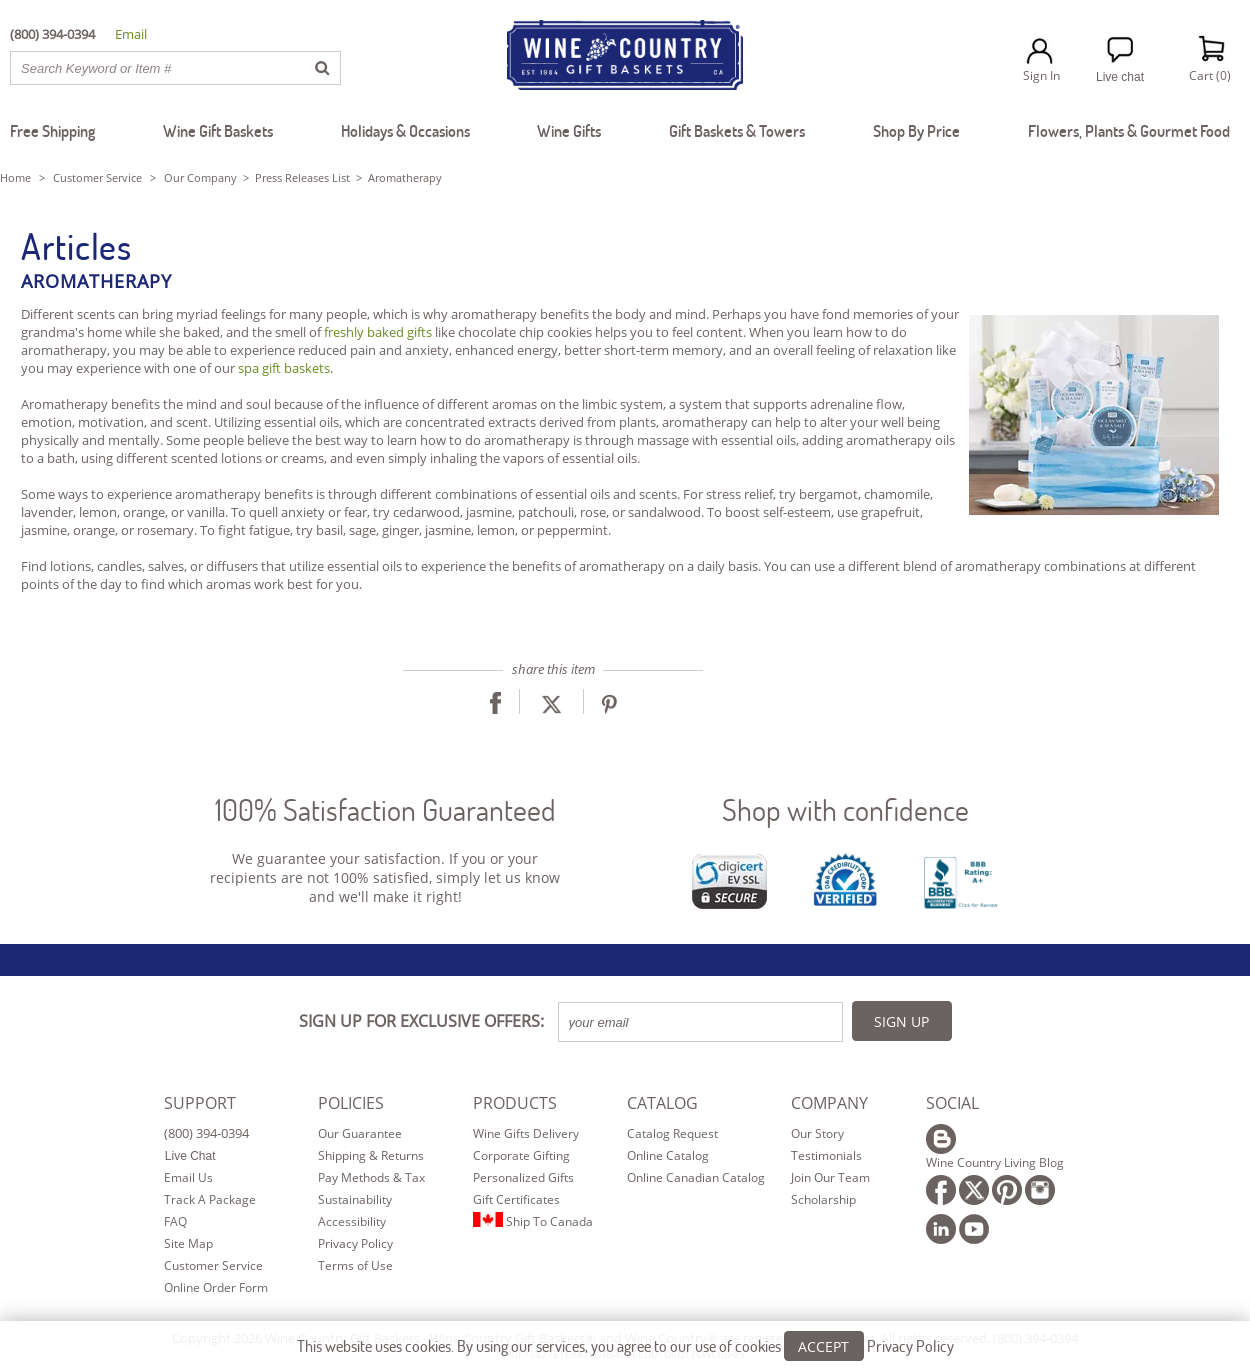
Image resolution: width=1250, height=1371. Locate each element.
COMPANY (829, 1103)
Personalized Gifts (523, 1177)
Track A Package (210, 1199)
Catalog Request (672, 1133)
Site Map (188, 1243)
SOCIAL (952, 1103)
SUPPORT (200, 1103)
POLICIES (351, 1103)
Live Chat (190, 1156)
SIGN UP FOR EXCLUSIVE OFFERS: (421, 1021)
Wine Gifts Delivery (526, 1133)
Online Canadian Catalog (696, 1177)
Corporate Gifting (521, 1155)
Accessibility (352, 1221)
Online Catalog (668, 1155)
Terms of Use (355, 1265)
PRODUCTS (515, 1103)
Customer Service (97, 177)
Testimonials (826, 1155)
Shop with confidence (845, 809)
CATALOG (662, 1103)
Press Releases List (302, 177)
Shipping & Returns (371, 1155)
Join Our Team (830, 1177)
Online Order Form (216, 1287)
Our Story (817, 1133)
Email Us (188, 1177)
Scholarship (823, 1199)
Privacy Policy (355, 1243)
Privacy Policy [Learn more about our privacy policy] (910, 1345)
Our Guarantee (360, 1133)
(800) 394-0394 (206, 1133)
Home (15, 177)
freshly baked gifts (378, 332)
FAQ (175, 1221)
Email (131, 34)
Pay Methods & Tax (371, 1177)
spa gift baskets (284, 368)
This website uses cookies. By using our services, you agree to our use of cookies (625, 1345)
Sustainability (355, 1199)
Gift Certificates (516, 1199)
